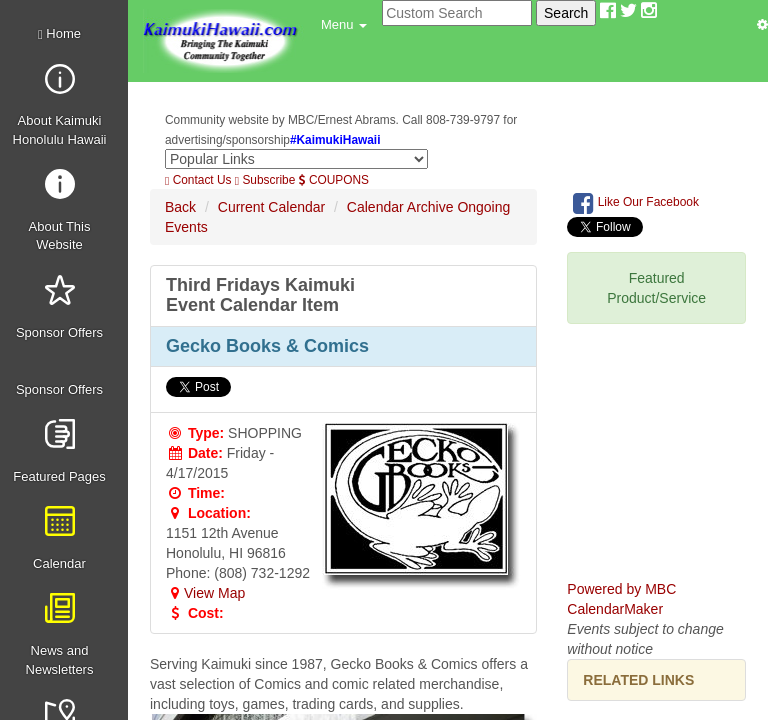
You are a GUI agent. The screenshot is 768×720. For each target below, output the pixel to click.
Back (180, 207)
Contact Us (198, 180)
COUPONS (334, 180)
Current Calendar (271, 207)
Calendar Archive (400, 207)
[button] (344, 25)
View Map (205, 593)
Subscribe (265, 180)
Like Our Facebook (636, 203)
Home (59, 33)
